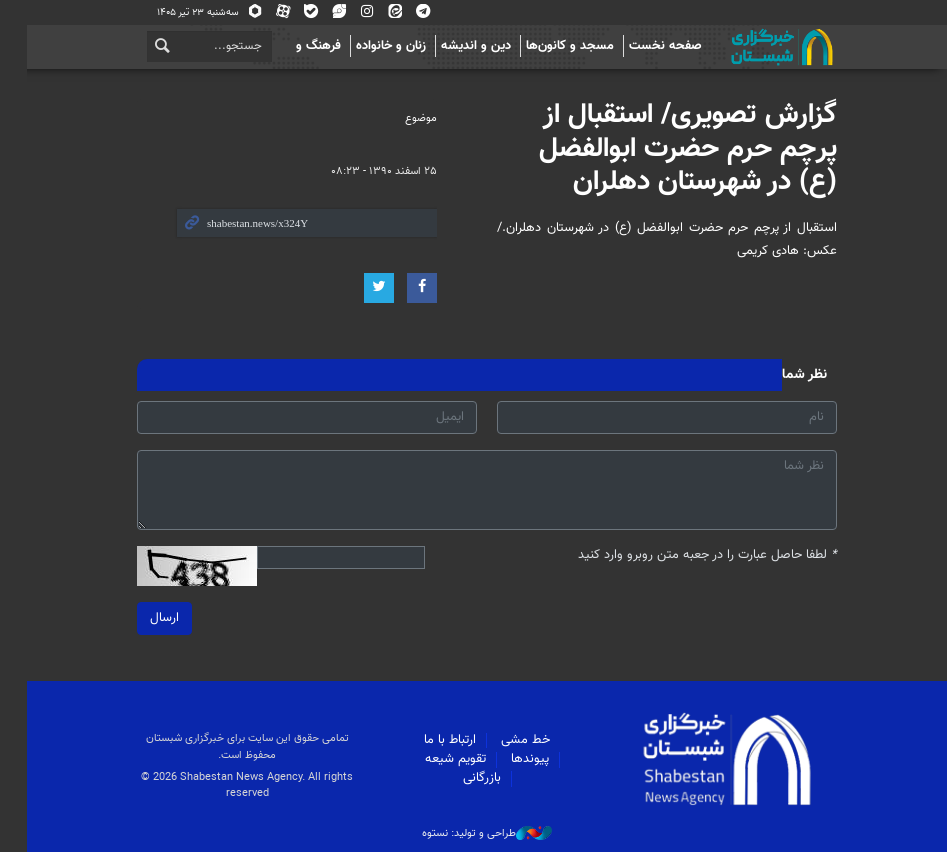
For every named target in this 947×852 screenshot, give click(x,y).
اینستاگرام (354, 12)
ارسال (151, 618)
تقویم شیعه (441, 759)
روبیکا (242, 12)
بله (298, 12)
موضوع (408, 118)
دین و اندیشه (463, 46)
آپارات (270, 12)
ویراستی (326, 12)
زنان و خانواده (378, 46)
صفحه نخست (652, 46)
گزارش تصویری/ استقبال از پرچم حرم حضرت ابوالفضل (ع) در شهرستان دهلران (675, 148)
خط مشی (512, 740)
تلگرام (410, 12)
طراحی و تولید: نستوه (474, 834)
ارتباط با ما (437, 740)
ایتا (382, 12)
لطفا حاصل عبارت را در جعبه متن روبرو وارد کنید (694, 555)
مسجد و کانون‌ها (557, 46)
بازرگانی (468, 778)
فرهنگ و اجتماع (286, 46)
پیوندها (516, 759)
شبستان (714, 47)
